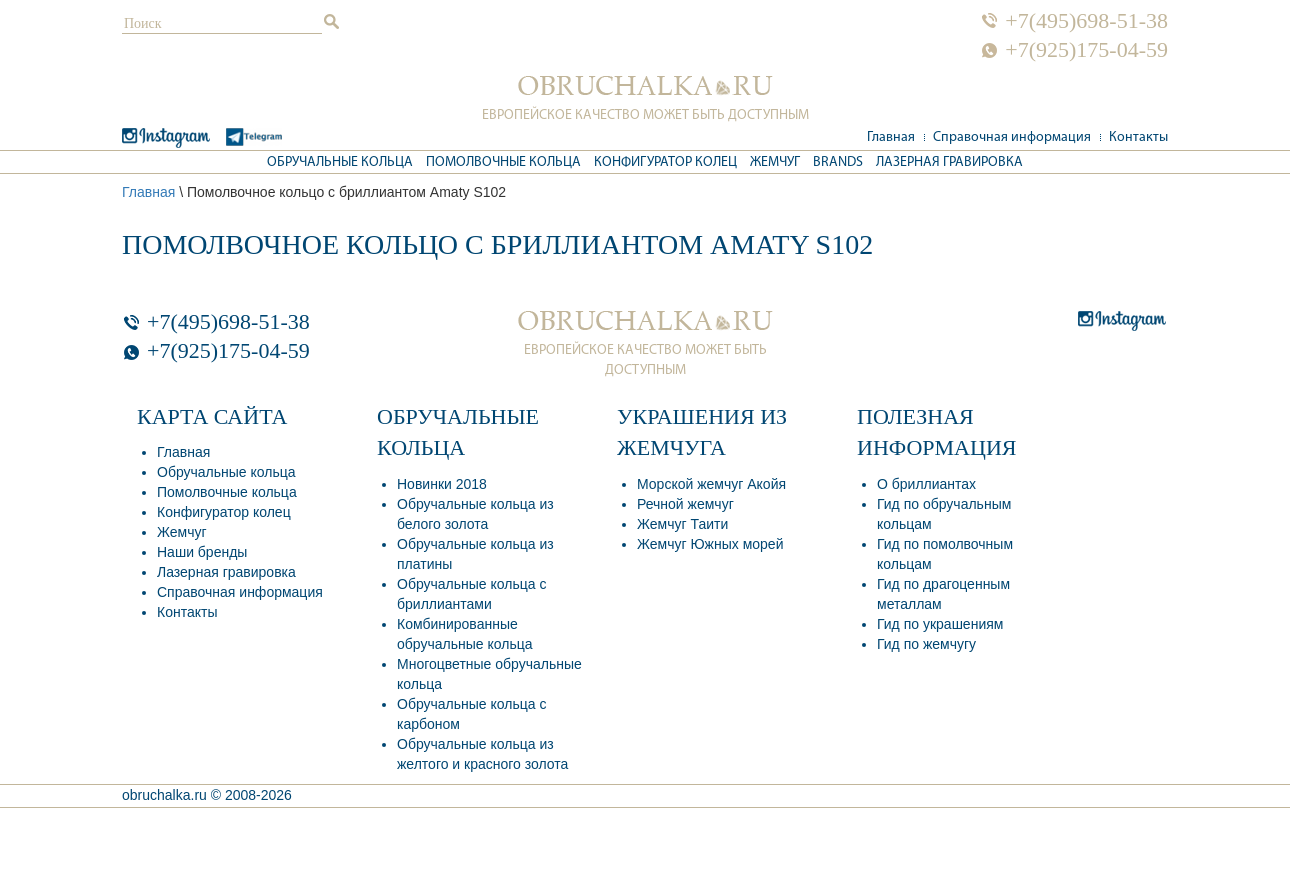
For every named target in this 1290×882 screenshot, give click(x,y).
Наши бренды (202, 552)
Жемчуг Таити (682, 524)
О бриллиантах (926, 484)
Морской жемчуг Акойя (711, 484)
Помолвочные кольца (503, 162)
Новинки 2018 (442, 484)
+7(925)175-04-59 (1086, 50)
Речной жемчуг (685, 504)
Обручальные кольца (340, 162)
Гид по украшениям (940, 624)
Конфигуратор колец (665, 162)
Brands (838, 162)
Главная (891, 137)
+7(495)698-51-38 (1086, 21)
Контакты (1138, 137)
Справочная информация (1012, 137)
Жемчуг (775, 162)
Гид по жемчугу (926, 644)
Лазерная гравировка (949, 162)
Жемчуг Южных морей (710, 544)
